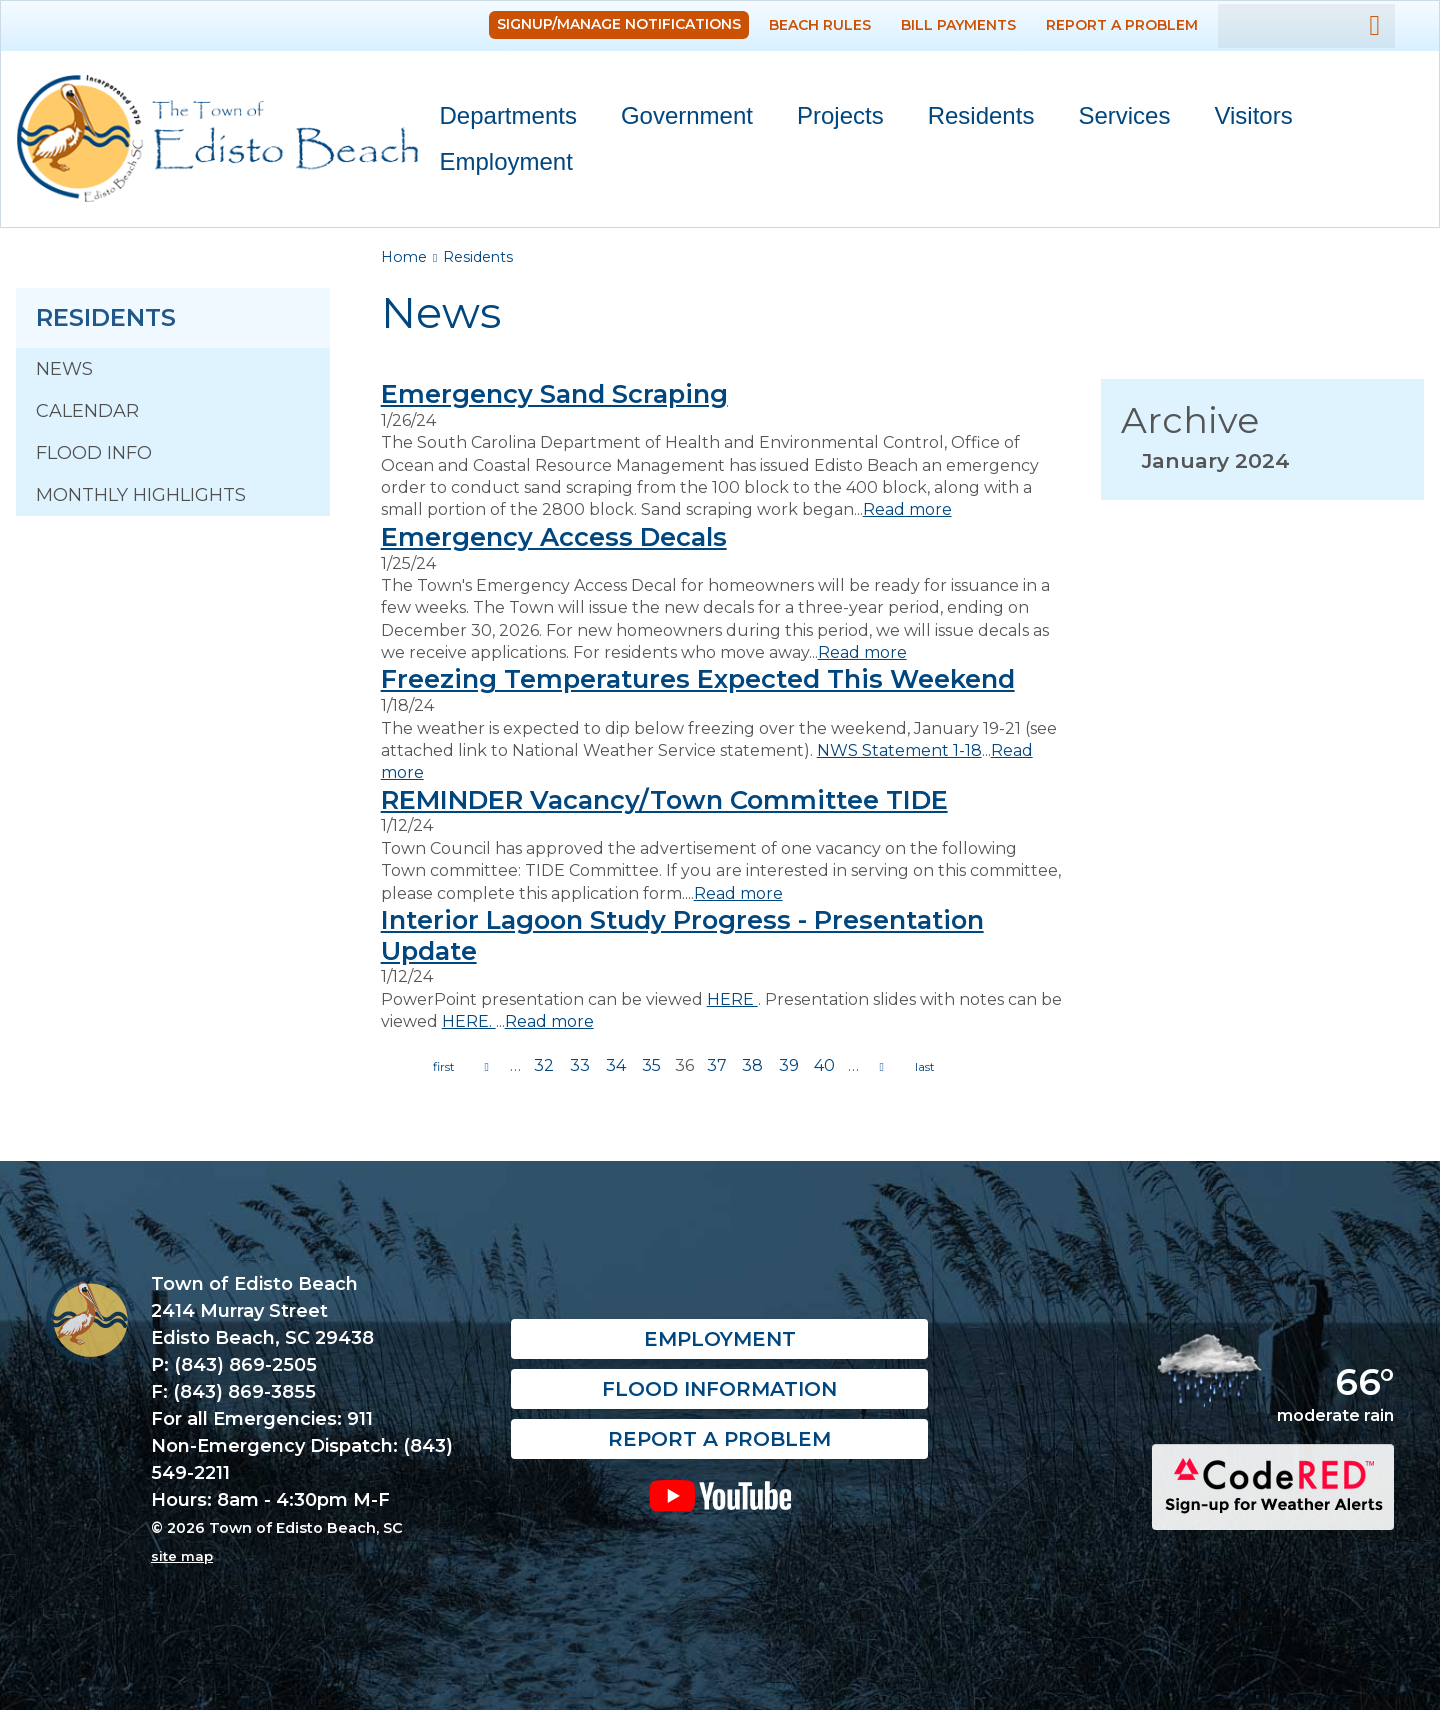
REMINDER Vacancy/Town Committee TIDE (664, 799)
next (882, 1067)
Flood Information (719, 1390)
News (64, 369)
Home (404, 257)
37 (717, 1065)
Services (1115, 119)
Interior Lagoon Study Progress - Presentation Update (682, 935)
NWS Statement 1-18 (899, 750)
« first (444, 1067)
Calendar (87, 411)
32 (544, 1065)
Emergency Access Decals (554, 536)
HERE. (469, 1021)
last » (925, 1067)
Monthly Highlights (141, 495)
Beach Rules (820, 25)
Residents (972, 119)
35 (651, 1065)
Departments (499, 119)
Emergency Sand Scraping (554, 393)
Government (678, 119)
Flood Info (94, 453)
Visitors (1244, 119)
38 (752, 1065)
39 (789, 1065)
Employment (506, 161)
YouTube (719, 1496)
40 (824, 1065)
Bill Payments (958, 25)
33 (580, 1065)
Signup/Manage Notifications (619, 24)
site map (182, 1556)
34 (616, 1065)
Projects (840, 115)
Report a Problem (1122, 25)
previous (487, 1067)
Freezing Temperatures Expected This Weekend (698, 678)
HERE (732, 999)
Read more (907, 509)
